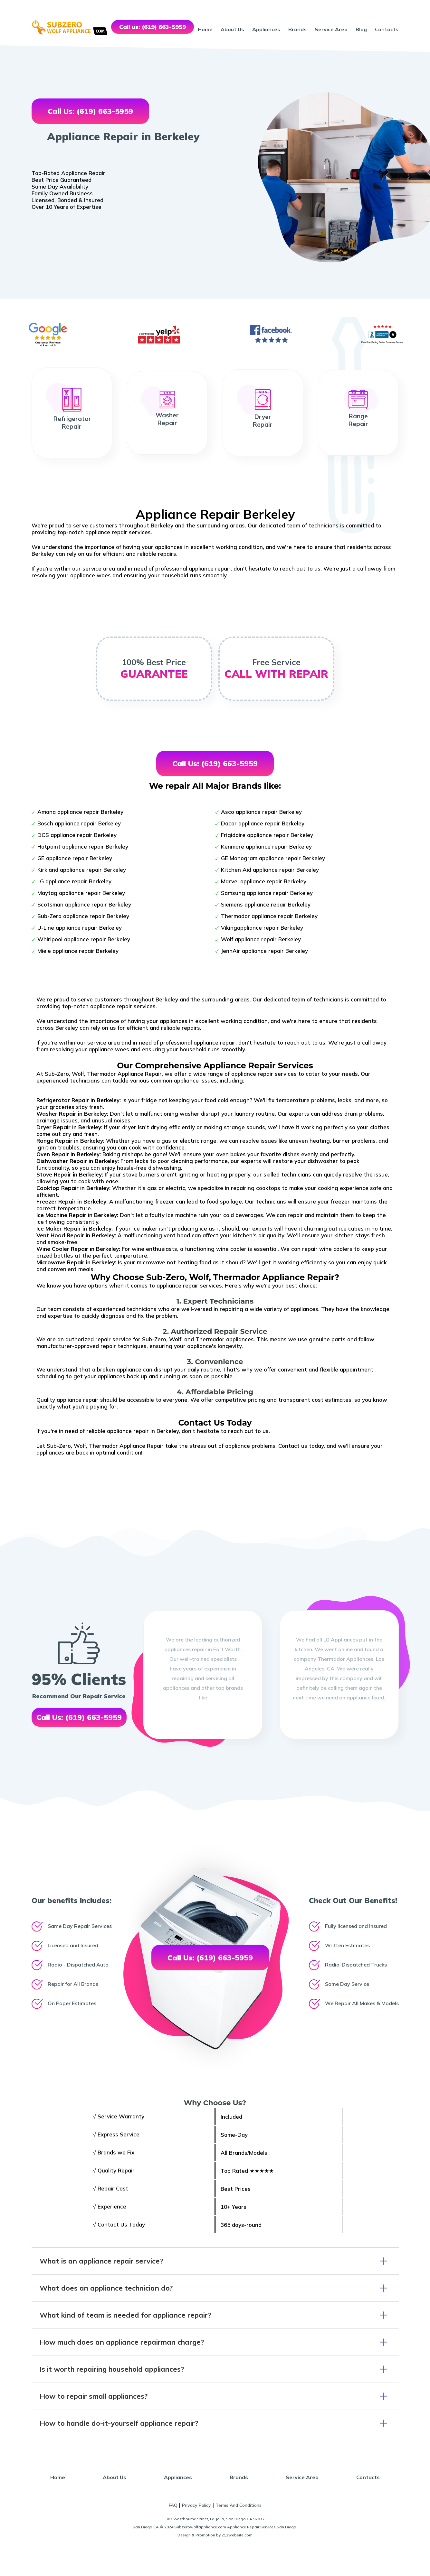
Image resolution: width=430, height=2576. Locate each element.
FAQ (173, 2505)
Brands (297, 29)
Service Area (331, 29)
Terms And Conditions (238, 2505)
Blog (361, 29)
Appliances (266, 29)
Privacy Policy (196, 2505)
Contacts (386, 29)
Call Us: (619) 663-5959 (90, 111)
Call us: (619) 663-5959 (152, 27)
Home (205, 29)
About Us (232, 29)
